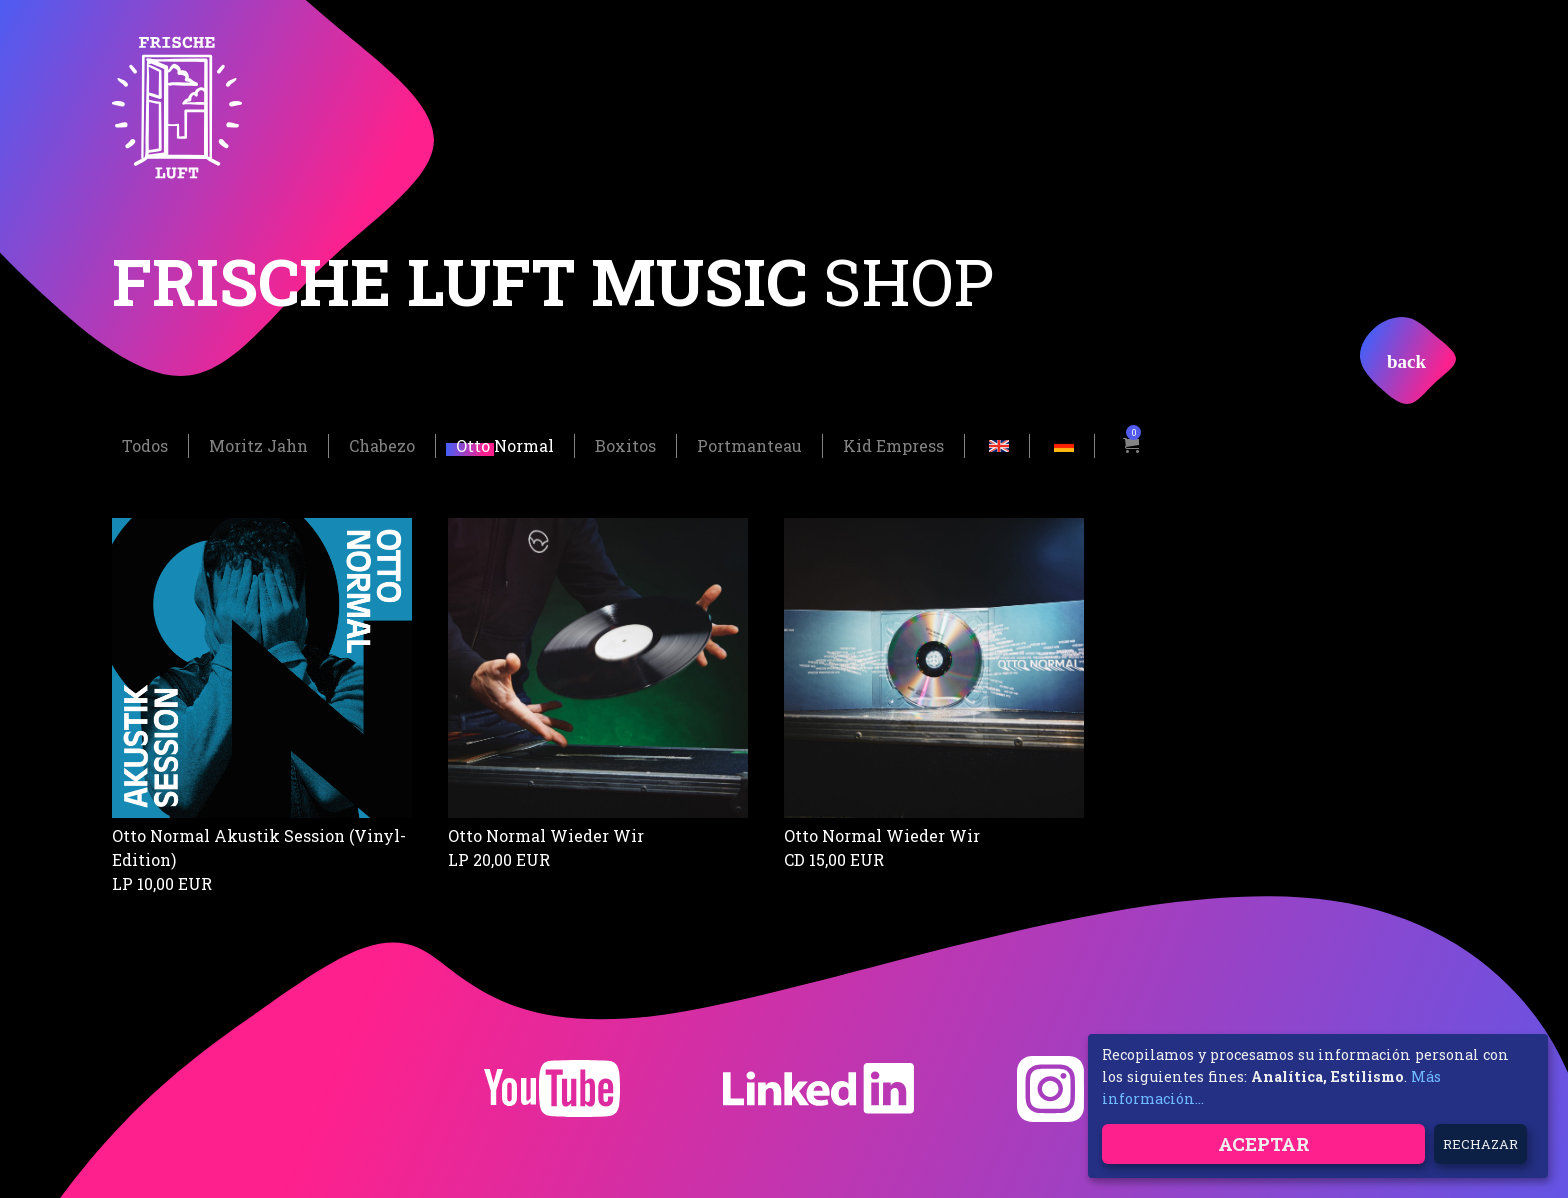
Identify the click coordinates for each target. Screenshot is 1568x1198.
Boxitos (625, 443)
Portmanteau (749, 443)
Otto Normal (505, 443)
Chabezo (382, 443)
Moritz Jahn (258, 443)
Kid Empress (893, 443)
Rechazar (1480, 1144)
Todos (145, 443)
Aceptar (1264, 1143)
